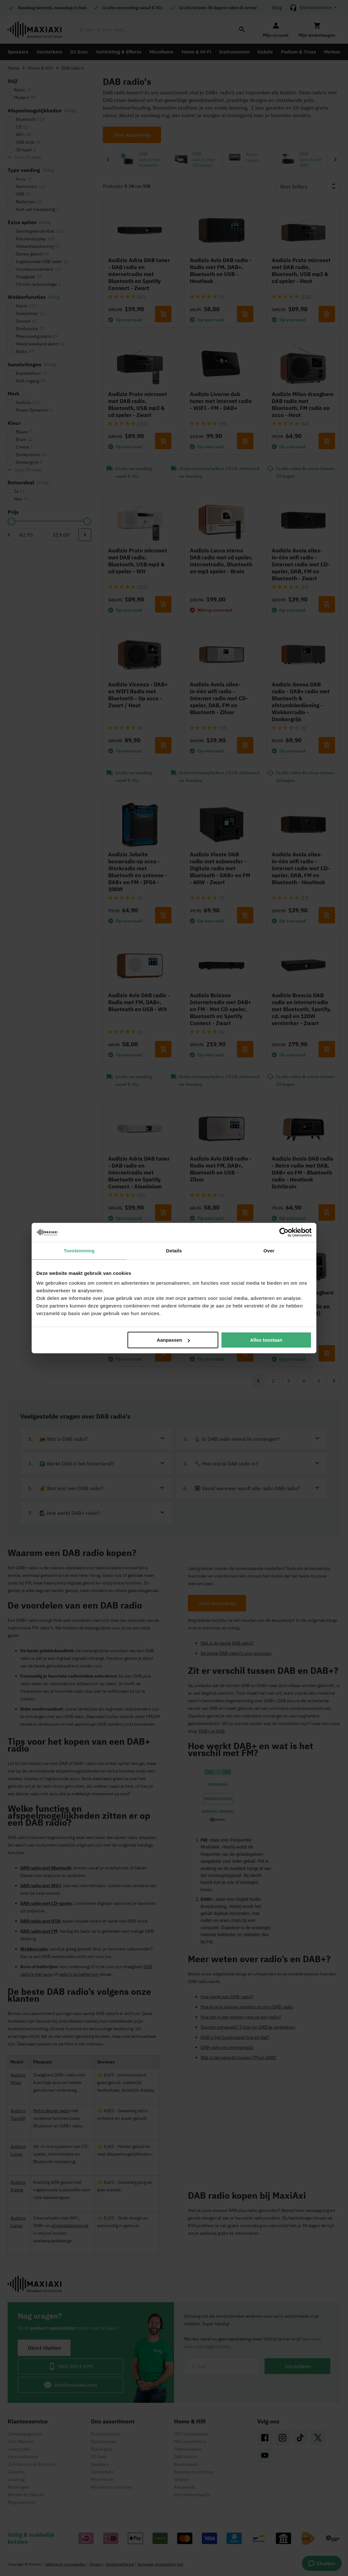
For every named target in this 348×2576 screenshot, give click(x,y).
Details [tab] (174, 1250)
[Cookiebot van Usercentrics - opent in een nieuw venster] (284, 1232)
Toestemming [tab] (79, 1250)
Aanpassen (173, 1340)
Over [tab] (269, 1250)
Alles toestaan (266, 1340)
